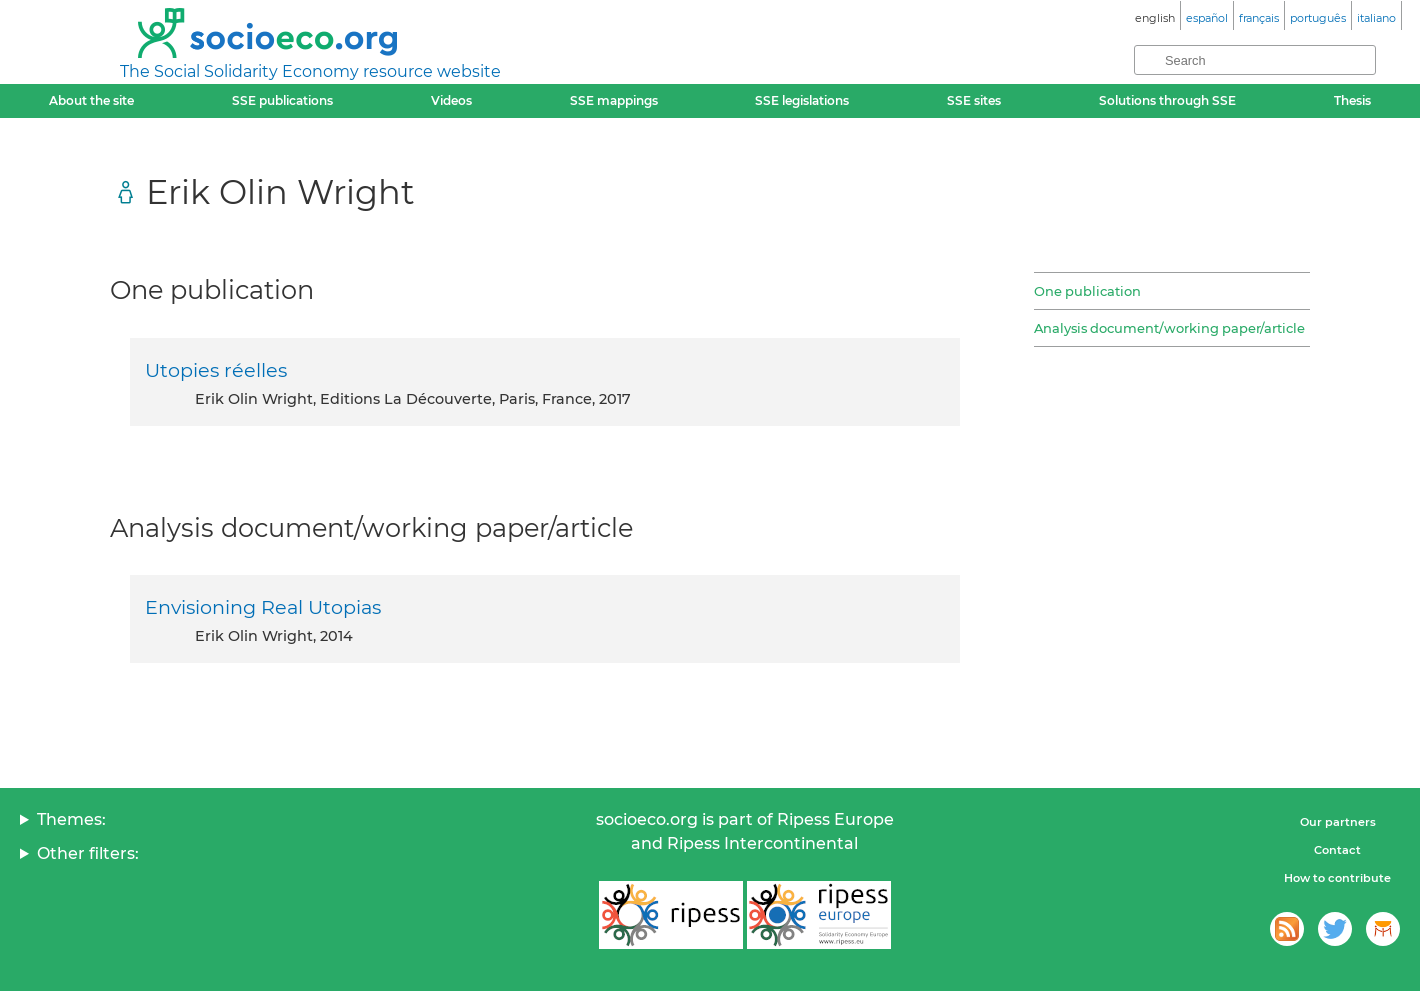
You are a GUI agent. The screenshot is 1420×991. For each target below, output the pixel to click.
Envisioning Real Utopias (263, 607)
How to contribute (1337, 878)
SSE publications (282, 100)
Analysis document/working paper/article (1169, 328)
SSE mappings (614, 100)
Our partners (1338, 822)
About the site (91, 100)
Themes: (71, 819)
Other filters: (88, 853)
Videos (451, 100)
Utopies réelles (216, 370)
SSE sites (974, 100)
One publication (1087, 291)
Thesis (1352, 100)
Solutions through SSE (1167, 100)
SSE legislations (802, 100)
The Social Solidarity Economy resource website (310, 71)
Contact (1337, 850)
